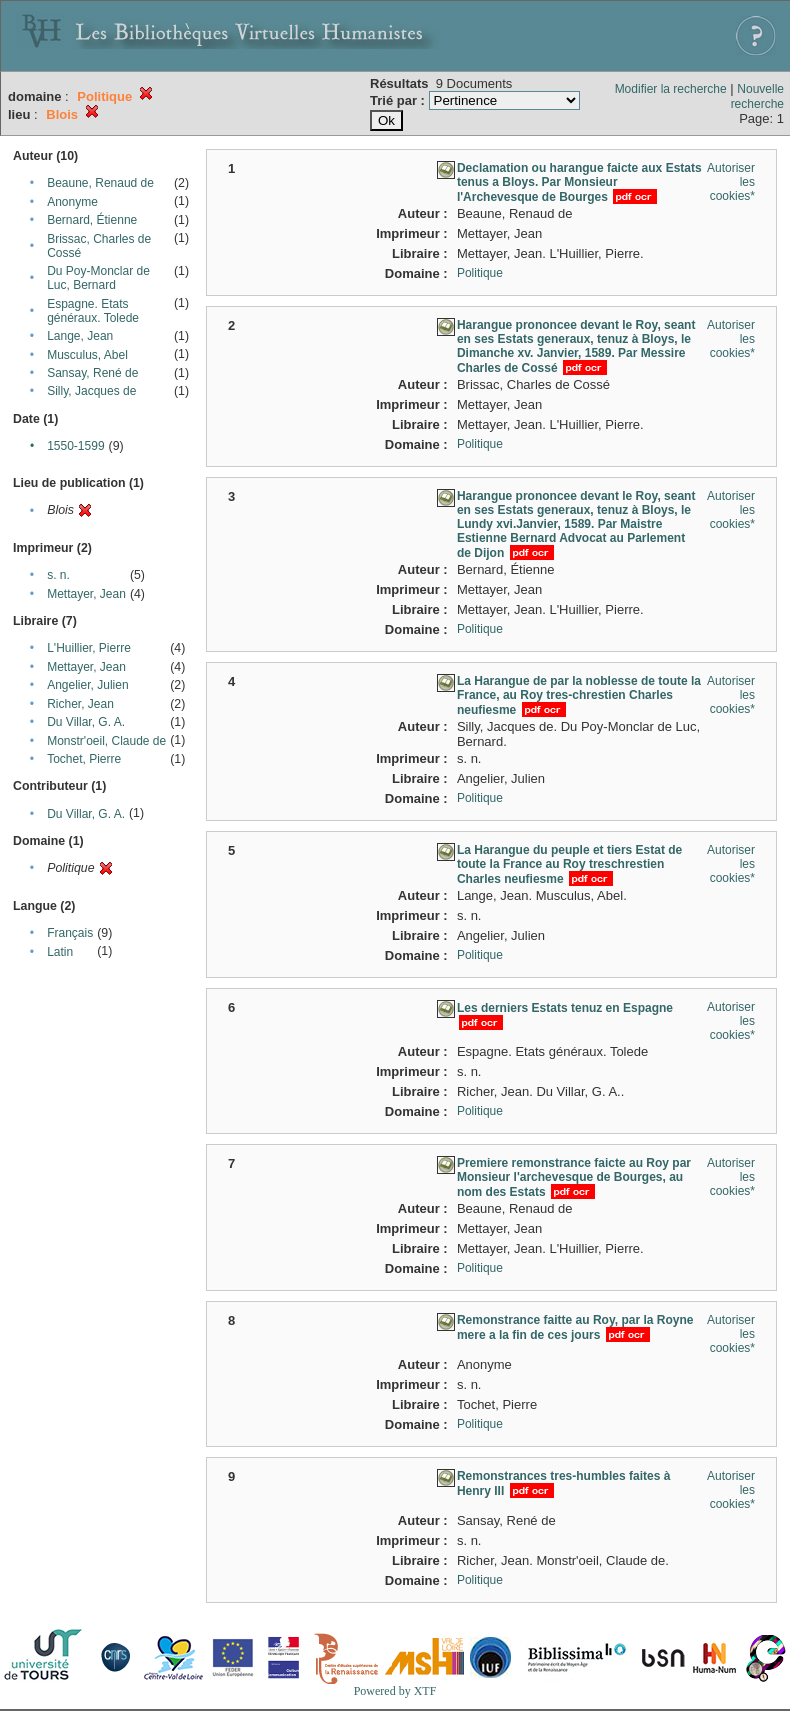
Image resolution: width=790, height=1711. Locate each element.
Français (70, 933)
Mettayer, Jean (86, 594)
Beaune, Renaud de (100, 183)
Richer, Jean (80, 704)
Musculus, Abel (87, 355)
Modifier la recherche (671, 89)
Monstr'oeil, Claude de (106, 741)
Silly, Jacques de (91, 391)
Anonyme (72, 202)
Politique (480, 273)
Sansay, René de (92, 373)
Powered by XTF (395, 1691)
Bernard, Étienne (92, 220)
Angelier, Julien (87, 685)
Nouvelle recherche (757, 96)
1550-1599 (75, 446)
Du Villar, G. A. (86, 722)
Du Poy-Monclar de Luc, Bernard (98, 278)
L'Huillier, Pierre (89, 648)
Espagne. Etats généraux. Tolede (93, 311)
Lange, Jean (80, 336)
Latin (60, 952)
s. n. (58, 575)
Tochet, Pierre (84, 759)
